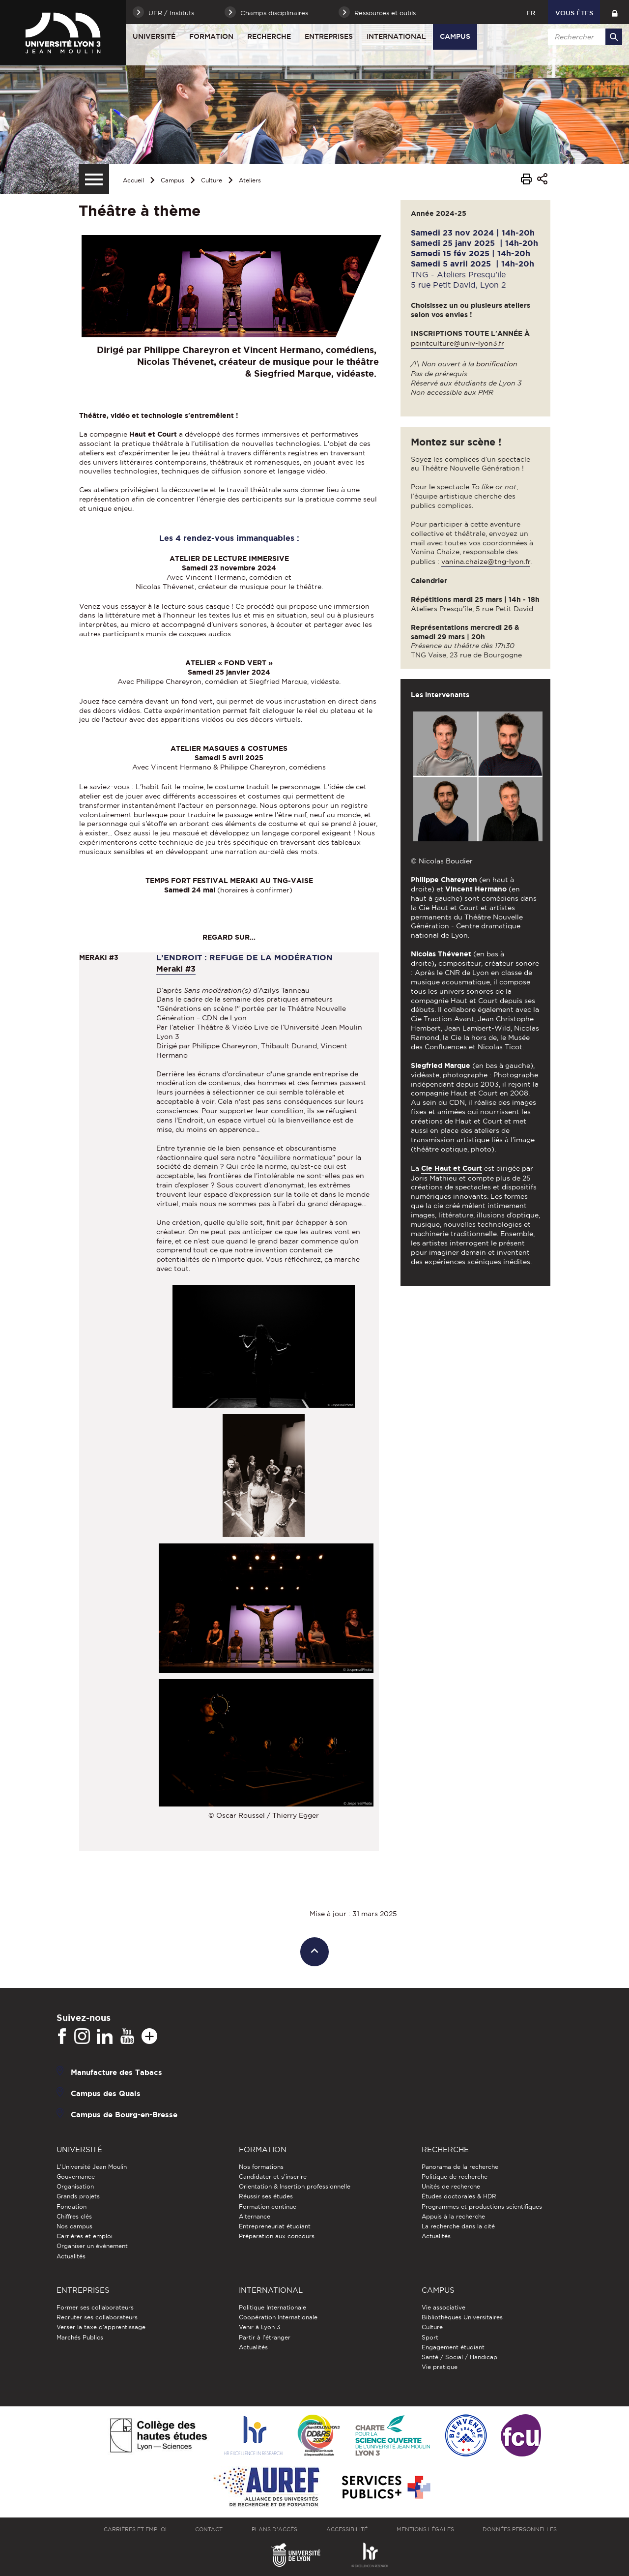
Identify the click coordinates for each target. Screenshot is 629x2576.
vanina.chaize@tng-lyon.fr (485, 561)
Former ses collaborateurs (95, 2307)
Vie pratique (439, 2367)
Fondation (71, 2206)
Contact (209, 2529)
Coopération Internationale (278, 2317)
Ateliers (250, 180)
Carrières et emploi (85, 2236)
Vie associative (443, 2307)
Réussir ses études (266, 2196)
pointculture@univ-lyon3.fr (457, 343)
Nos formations (261, 2166)
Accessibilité (347, 2529)
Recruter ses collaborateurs (97, 2317)
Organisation (75, 2186)
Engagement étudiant (453, 2347)
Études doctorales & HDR (459, 2196)
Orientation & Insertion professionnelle (294, 2186)
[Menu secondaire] (94, 179)
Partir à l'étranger (264, 2337)
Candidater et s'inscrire (273, 2176)
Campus (455, 36)
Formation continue (267, 2206)
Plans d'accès (274, 2529)
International (396, 36)
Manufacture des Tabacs (116, 2072)
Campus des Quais (106, 2093)
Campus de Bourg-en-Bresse (124, 2114)
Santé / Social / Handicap (459, 2357)
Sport (430, 2337)
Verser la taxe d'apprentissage (101, 2327)
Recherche (269, 36)
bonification (496, 364)
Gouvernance (76, 2176)
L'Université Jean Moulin (92, 2166)
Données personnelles (520, 2529)
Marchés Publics (80, 2337)
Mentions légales (425, 2529)
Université (154, 36)
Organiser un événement (92, 2246)
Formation (211, 36)
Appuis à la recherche (453, 2216)
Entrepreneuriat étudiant (275, 2226)
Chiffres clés (74, 2216)
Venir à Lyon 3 (259, 2327)
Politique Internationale (272, 2307)
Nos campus (74, 2226)
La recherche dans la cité (458, 2226)
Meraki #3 (176, 968)
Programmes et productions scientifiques (482, 2206)
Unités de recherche (451, 2186)
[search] (583, 37)
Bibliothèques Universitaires (462, 2317)
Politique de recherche (454, 2176)
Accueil (133, 180)
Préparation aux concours (276, 2236)
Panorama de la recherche (460, 2166)
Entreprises (329, 36)
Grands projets (78, 2196)
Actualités (71, 2256)
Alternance (254, 2216)
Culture (211, 180)
